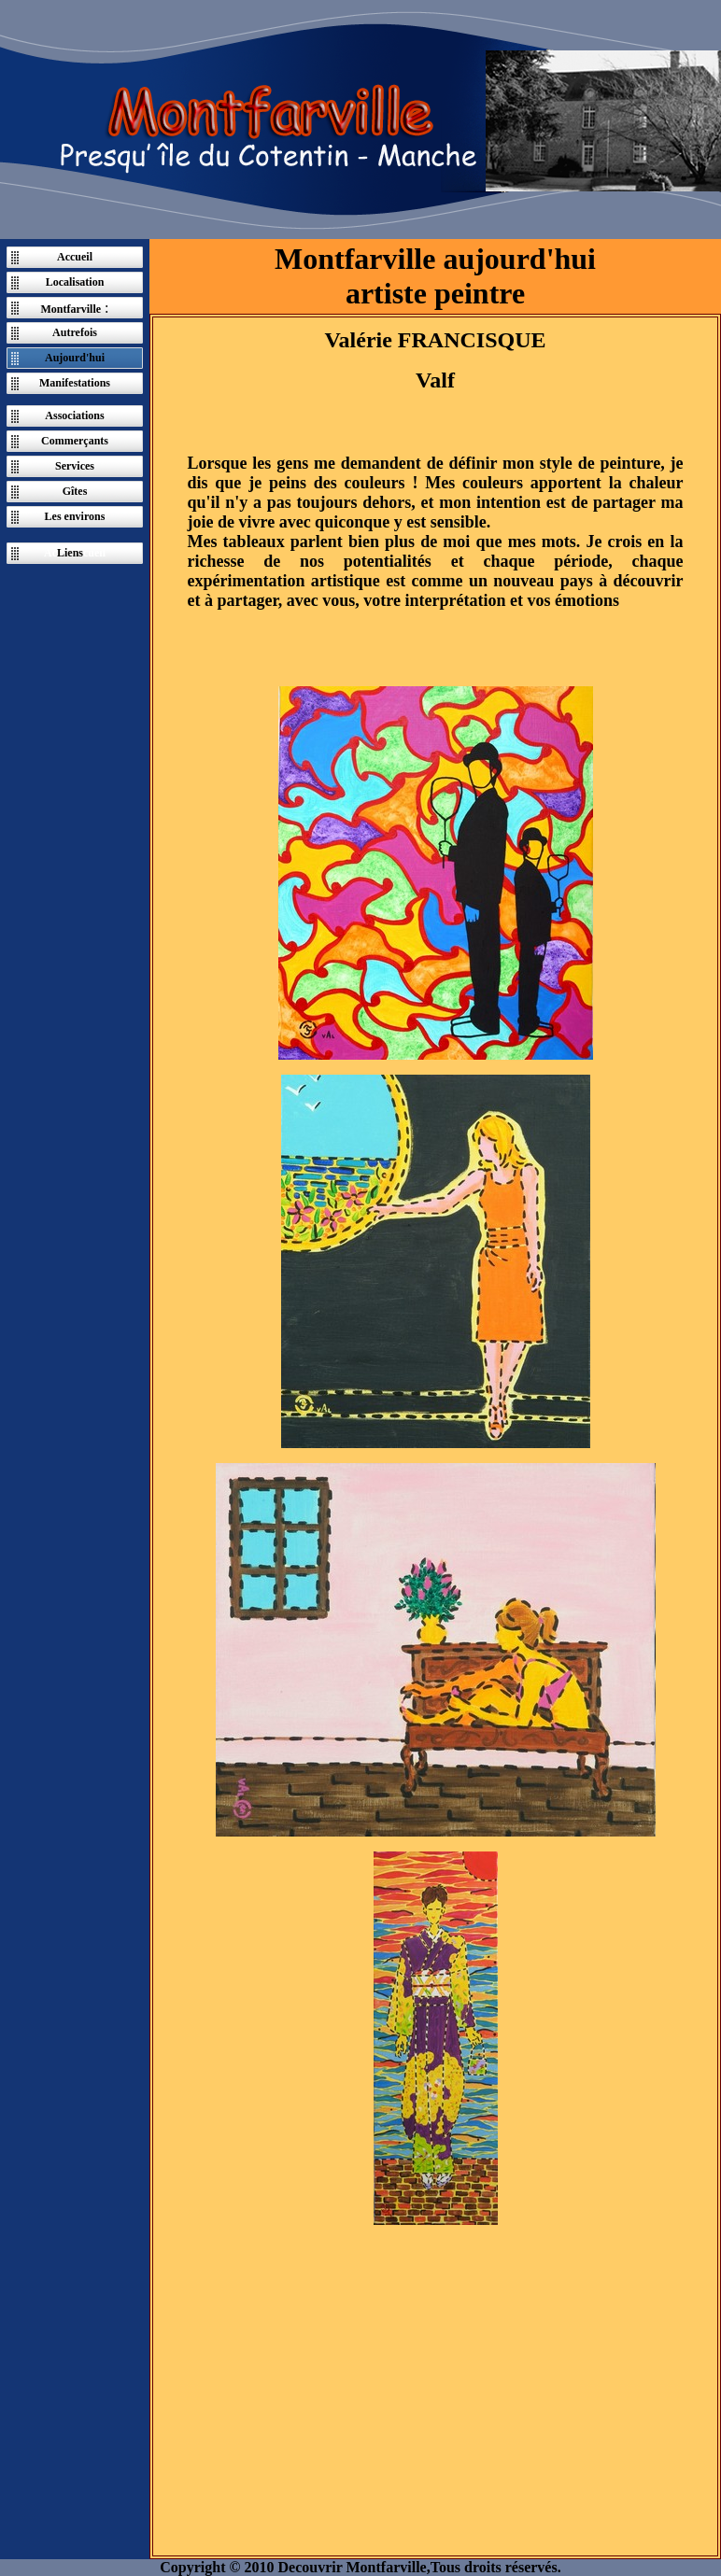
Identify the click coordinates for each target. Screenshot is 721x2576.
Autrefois (74, 332)
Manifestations (74, 382)
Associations (74, 415)
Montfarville (70, 309)
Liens (70, 552)
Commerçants (74, 440)
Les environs (75, 516)
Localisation (75, 282)
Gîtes (75, 491)
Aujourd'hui (75, 357)
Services (74, 465)
